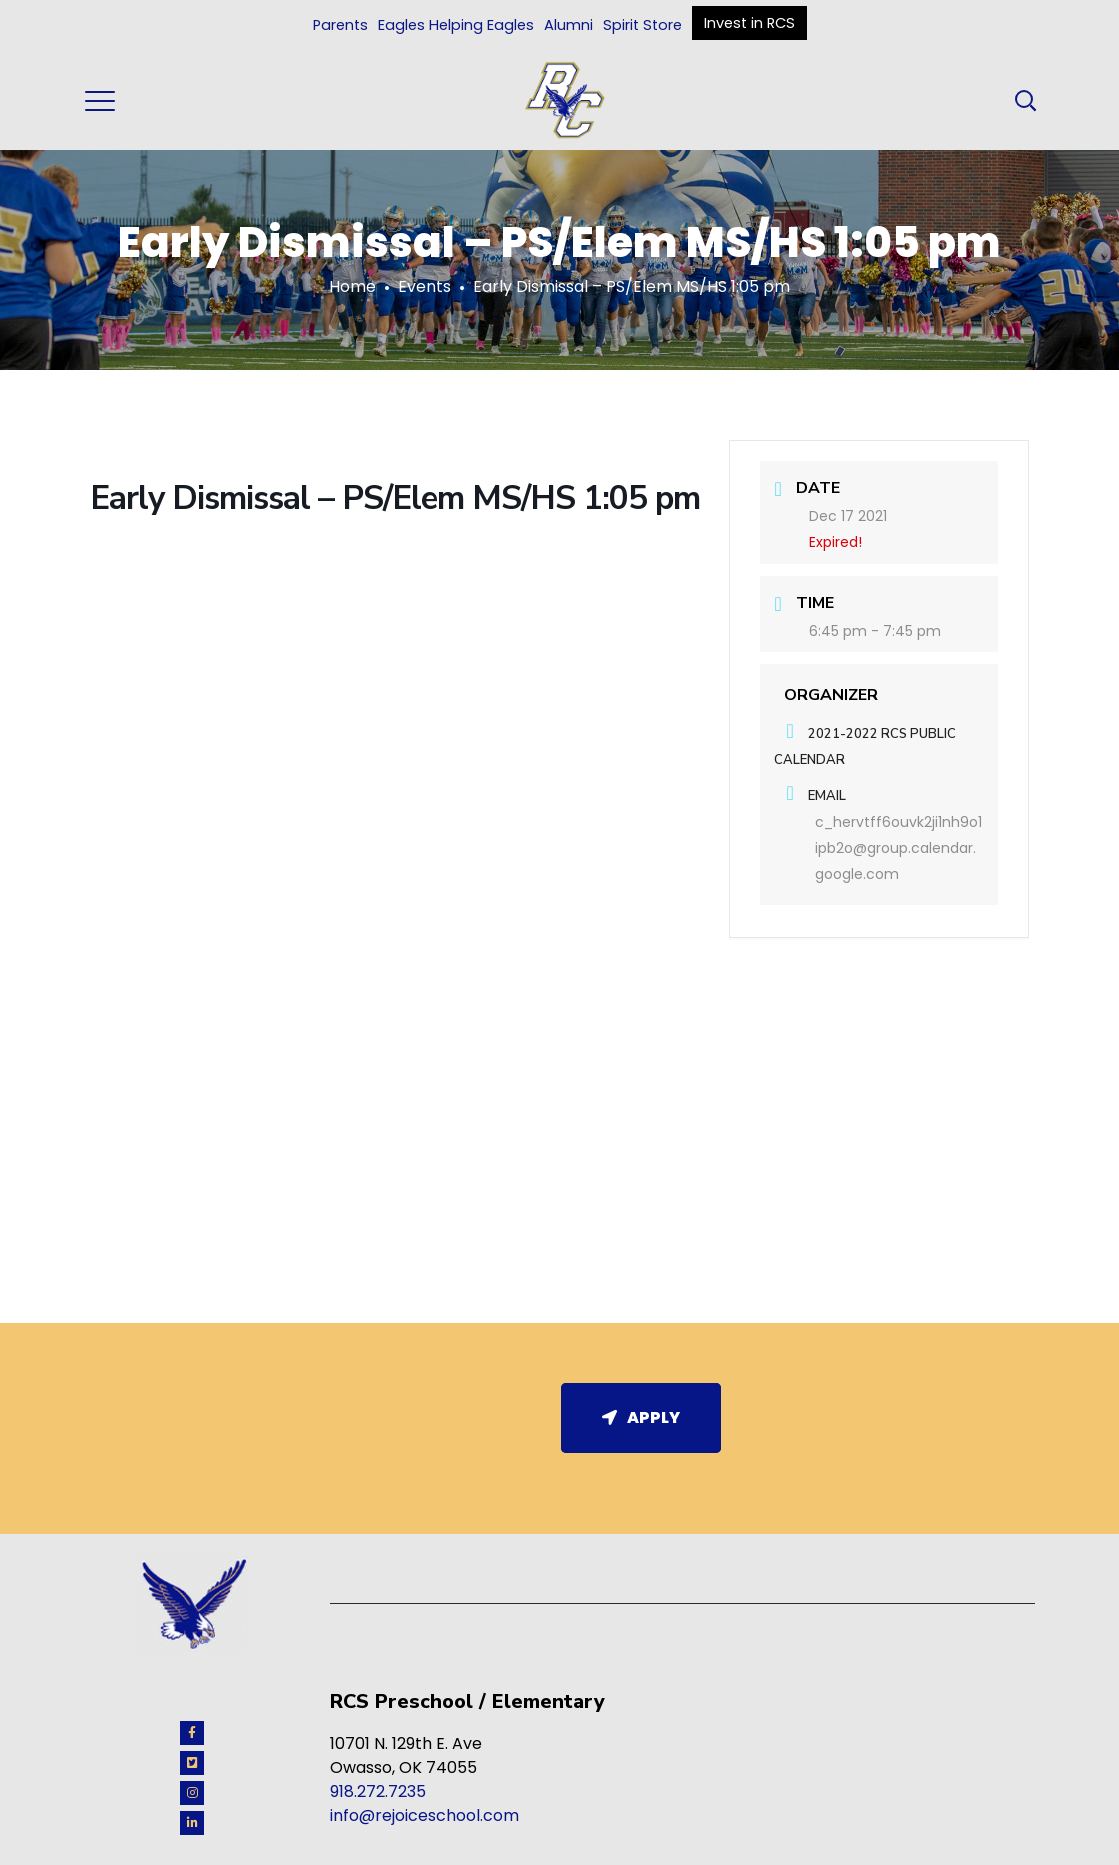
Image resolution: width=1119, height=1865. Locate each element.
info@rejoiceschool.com (424, 1815)
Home (352, 286)
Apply (641, 1417)
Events (424, 286)
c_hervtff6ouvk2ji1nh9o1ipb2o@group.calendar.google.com (898, 848)
